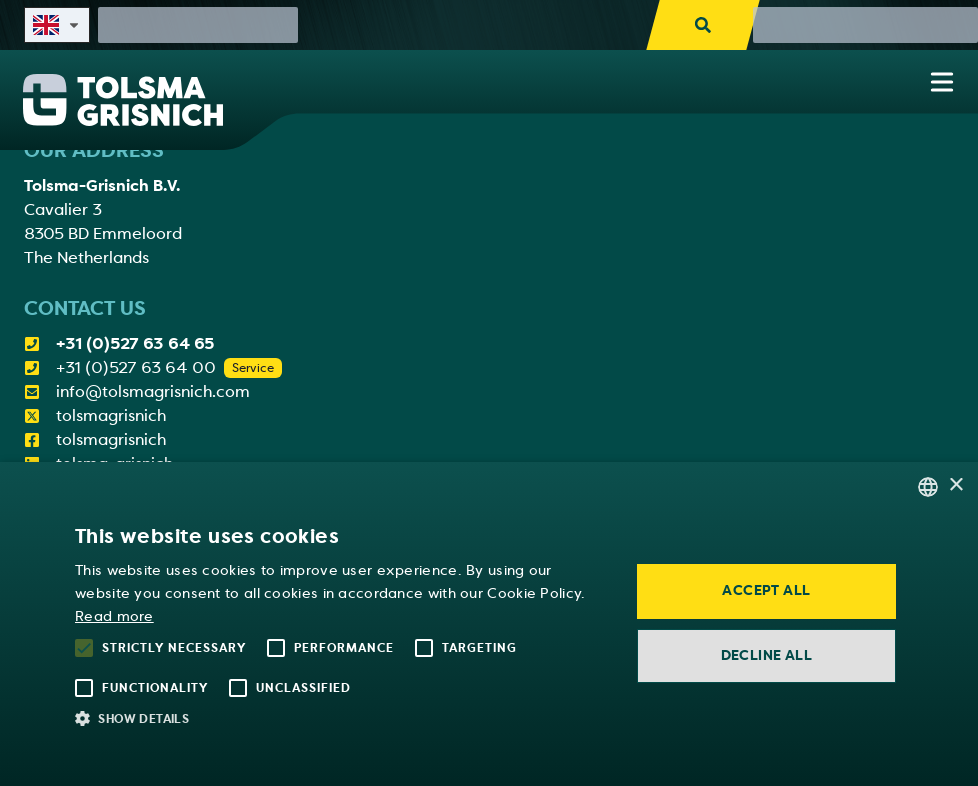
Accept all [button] (766, 590)
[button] (340, 718)
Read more (114, 616)
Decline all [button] (766, 655)
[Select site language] (57, 25)
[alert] (489, 624)
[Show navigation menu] (942, 82)
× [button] (955, 485)
